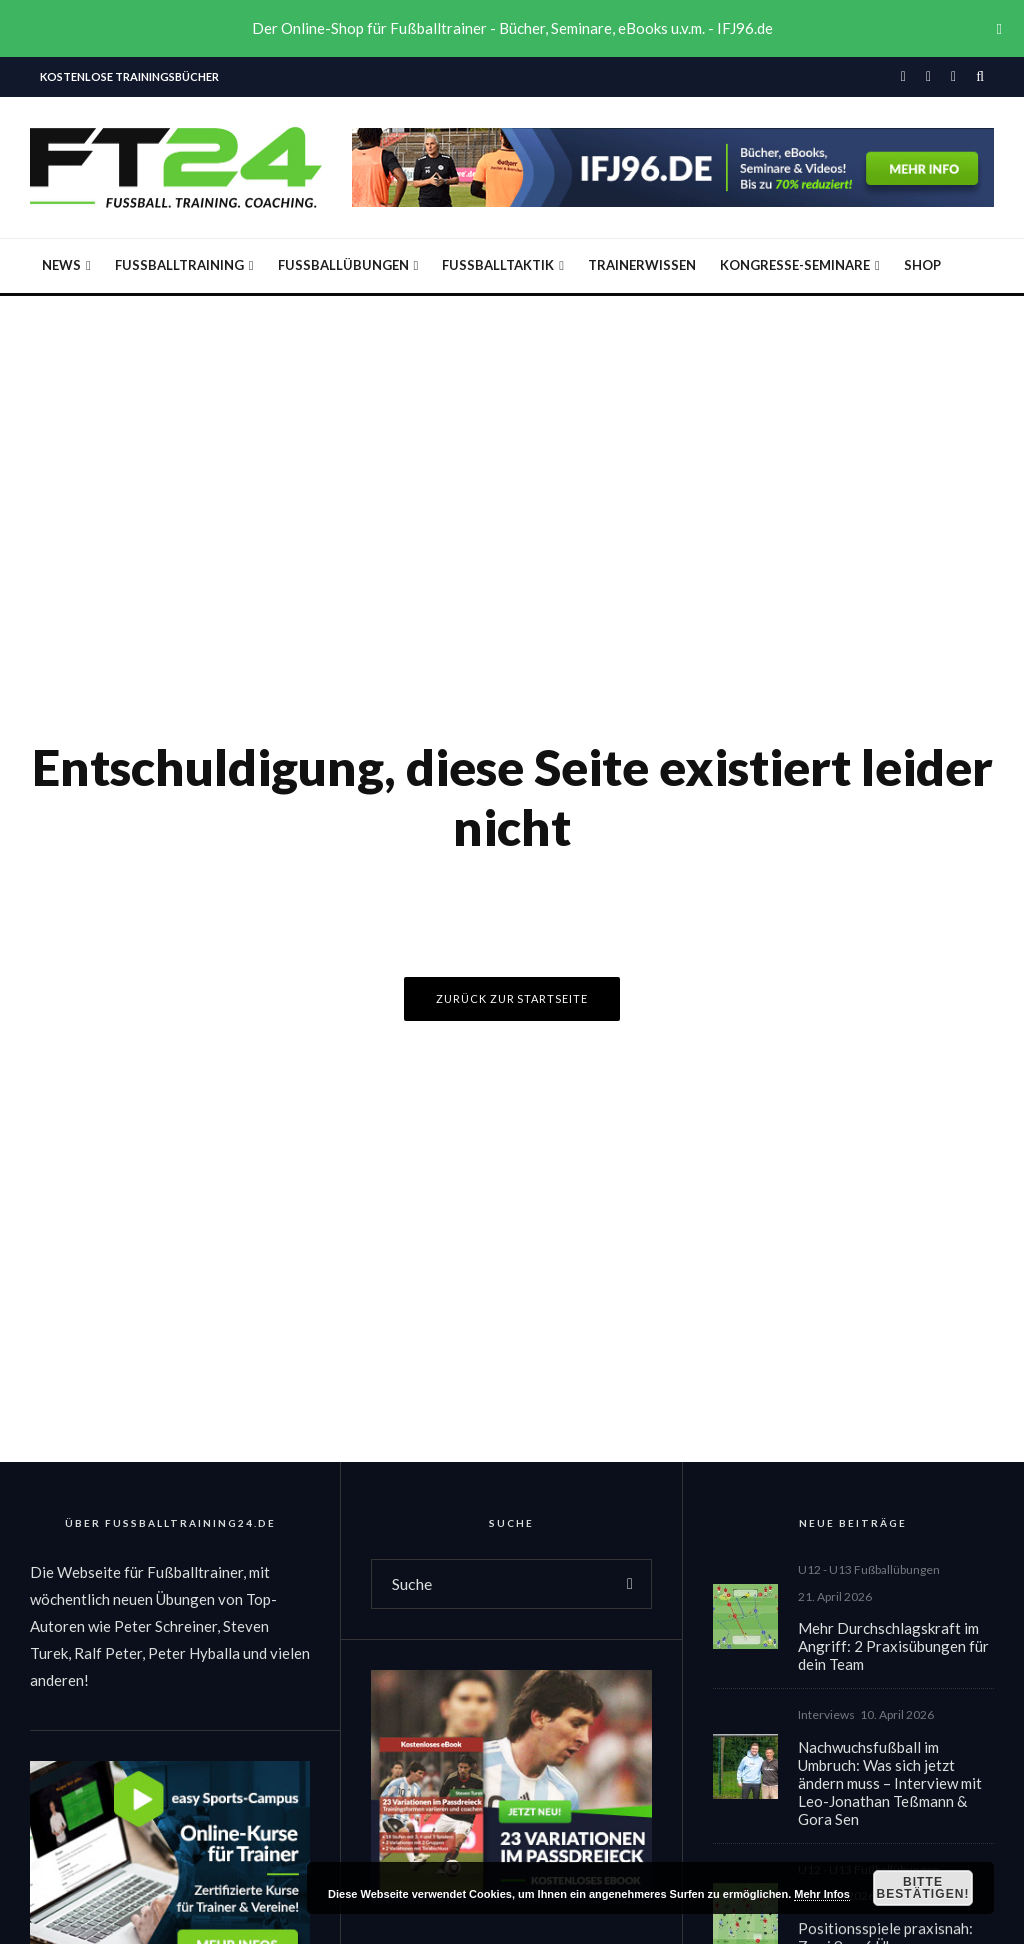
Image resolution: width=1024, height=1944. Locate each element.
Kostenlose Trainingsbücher (129, 76)
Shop (922, 265)
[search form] (490, 1584)
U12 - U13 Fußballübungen (869, 1570)
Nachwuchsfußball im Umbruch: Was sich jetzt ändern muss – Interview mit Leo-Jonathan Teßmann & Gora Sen (890, 1789)
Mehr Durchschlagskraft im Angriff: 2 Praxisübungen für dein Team (893, 1648)
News (61, 265)
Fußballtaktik (498, 265)
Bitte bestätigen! (922, 1888)
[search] (630, 1584)
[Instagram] (928, 77)
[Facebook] (903, 77)
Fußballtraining (179, 265)
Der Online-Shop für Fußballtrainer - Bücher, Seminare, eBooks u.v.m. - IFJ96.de (512, 28)
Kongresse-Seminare (795, 265)
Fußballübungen (343, 265)
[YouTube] (953, 77)
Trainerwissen (642, 265)
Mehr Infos (822, 1894)
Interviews (826, 1721)
